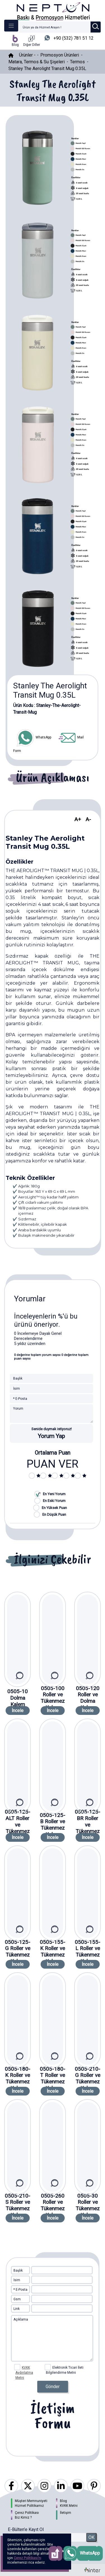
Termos (77, 61)
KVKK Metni (69, 2506)
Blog (63, 2501)
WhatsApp (34, 737)
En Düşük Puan (54, 1514)
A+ (77, 819)
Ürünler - (28, 55)
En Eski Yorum (54, 1501)
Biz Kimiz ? (23, 2517)
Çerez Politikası (27, 2513)
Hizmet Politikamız (29, 2506)
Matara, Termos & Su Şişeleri (36, 61)
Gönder (53, 2386)
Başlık (18, 2270)
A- (88, 819)
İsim (16, 2280)
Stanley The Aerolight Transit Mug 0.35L (47, 68)
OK (91, 2537)
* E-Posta (20, 2290)
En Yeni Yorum (54, 1494)
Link (16, 2309)
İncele (18, 1710)
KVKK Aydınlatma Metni (24, 2373)
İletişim (65, 2513)
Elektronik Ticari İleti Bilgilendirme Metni (64, 2368)
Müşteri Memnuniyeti (31, 2501)
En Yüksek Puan (54, 1508)
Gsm (17, 2299)
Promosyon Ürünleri (59, 55)
